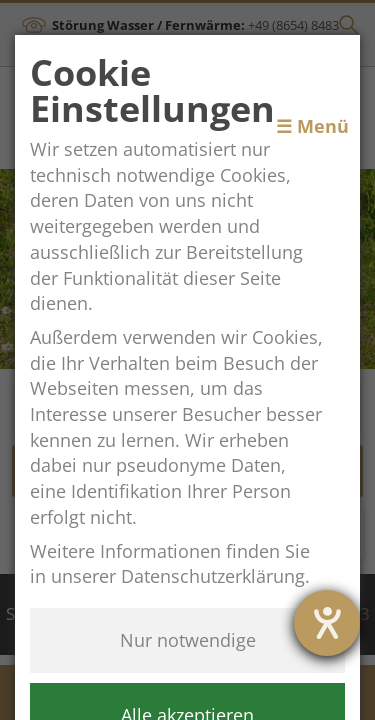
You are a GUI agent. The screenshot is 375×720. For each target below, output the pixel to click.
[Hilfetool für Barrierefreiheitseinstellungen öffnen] (327, 623)
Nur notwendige (188, 640)
